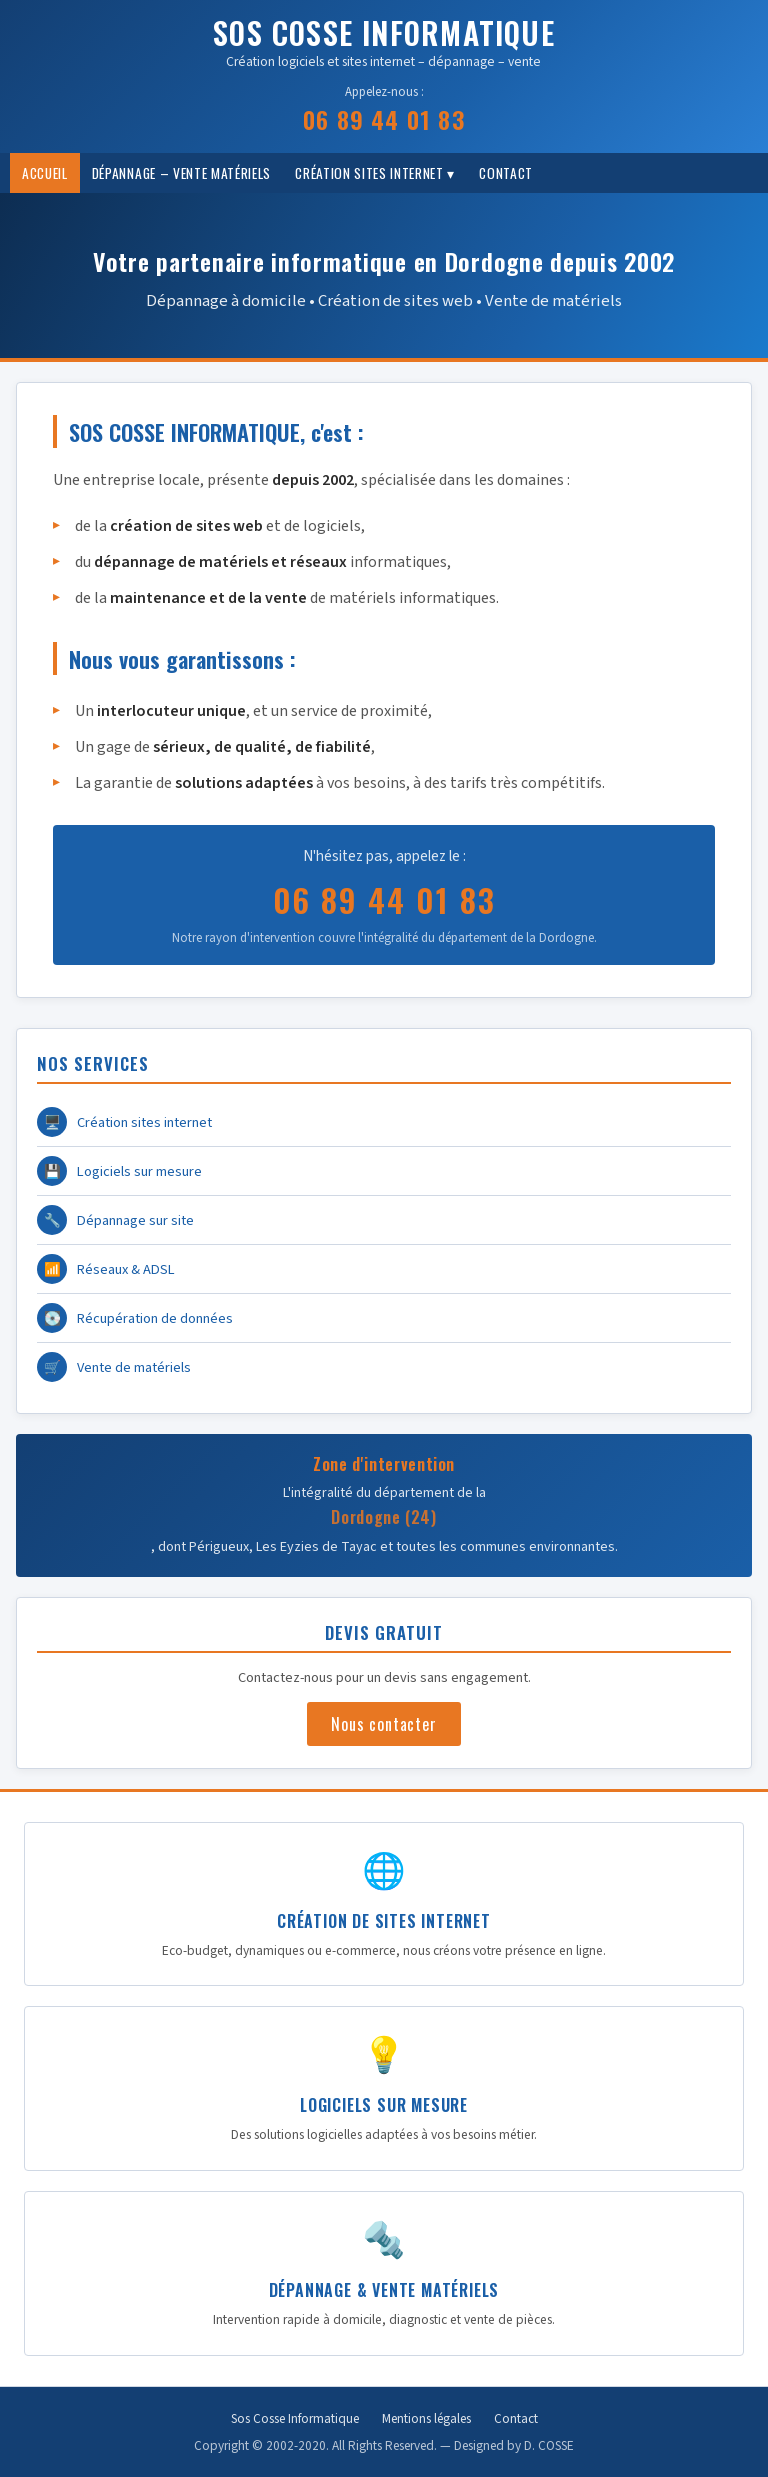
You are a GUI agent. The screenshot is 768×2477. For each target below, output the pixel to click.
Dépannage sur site (115, 1220)
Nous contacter (383, 1724)
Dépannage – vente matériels (181, 173)
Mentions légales (426, 2418)
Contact (506, 173)
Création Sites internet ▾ (375, 173)
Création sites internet (124, 1122)
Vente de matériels (114, 1367)
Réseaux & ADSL (106, 1269)
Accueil (45, 173)
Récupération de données (135, 1318)
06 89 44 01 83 (384, 119)
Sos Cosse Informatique (295, 2418)
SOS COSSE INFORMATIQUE (384, 32)
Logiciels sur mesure (119, 1171)
